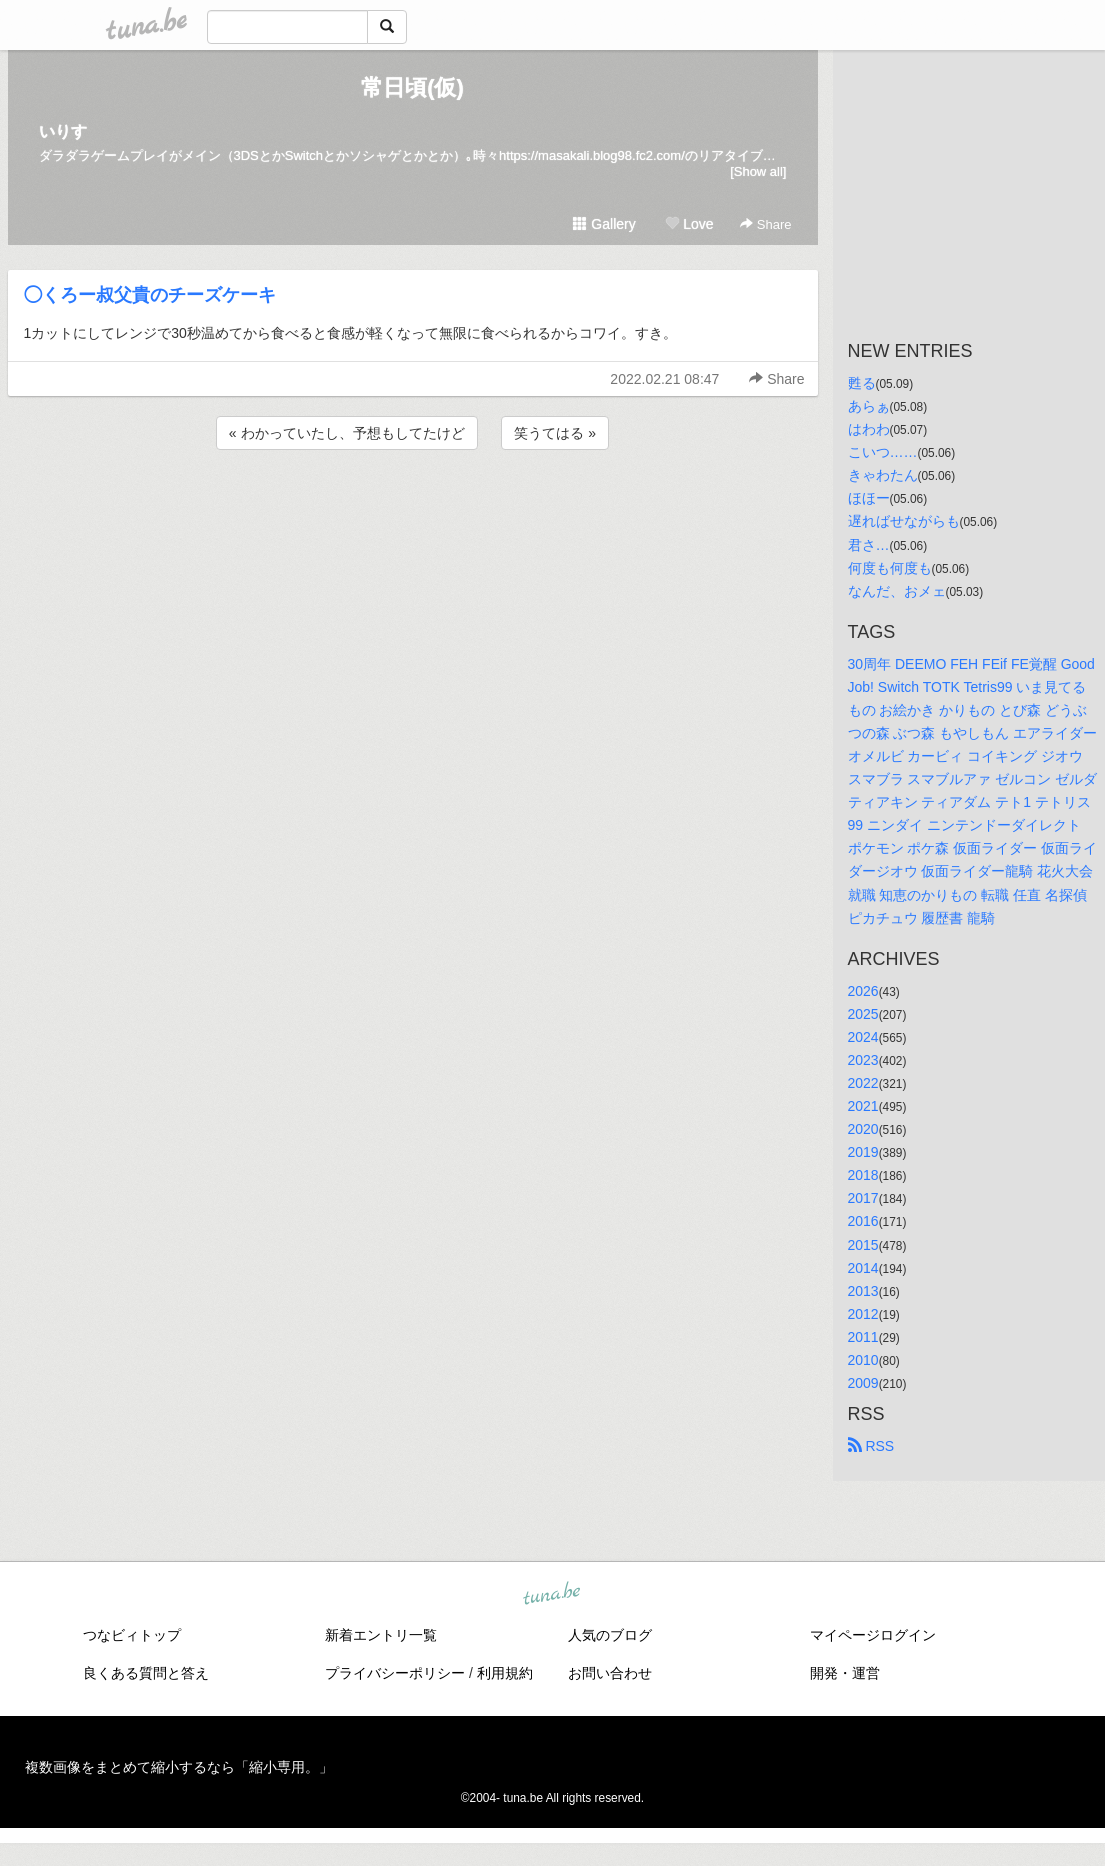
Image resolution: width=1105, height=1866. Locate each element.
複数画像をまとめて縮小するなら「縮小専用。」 (179, 1767)
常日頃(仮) (412, 87)
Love (689, 224)
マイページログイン (873, 1635)
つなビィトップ (132, 1635)
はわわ (869, 429)
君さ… (869, 545)
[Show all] (758, 171)
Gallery (604, 224)
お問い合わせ (610, 1673)
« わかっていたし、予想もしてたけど (347, 433)
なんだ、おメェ (897, 591)
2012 (863, 1314)
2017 (863, 1198)
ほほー (869, 498)
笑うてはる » (555, 433)
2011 (863, 1337)
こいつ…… (883, 452)
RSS (871, 1446)
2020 (863, 1129)
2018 (863, 1175)
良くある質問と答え (146, 1673)
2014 (863, 1268)
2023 (863, 1060)
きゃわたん (883, 475)
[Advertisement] (413, 508)
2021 (863, 1106)
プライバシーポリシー (395, 1673)
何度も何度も (890, 568)
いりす (63, 131)
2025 (863, 1014)
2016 (863, 1221)
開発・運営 (845, 1673)
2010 (863, 1360)
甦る (862, 383)
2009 (863, 1383)
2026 (863, 991)
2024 (863, 1037)
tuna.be (552, 1595)
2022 (863, 1083)
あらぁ (869, 406)
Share (765, 224)
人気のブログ (610, 1635)
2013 (863, 1291)
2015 (863, 1245)
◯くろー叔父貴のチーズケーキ (150, 295)
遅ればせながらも (904, 521)
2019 (863, 1152)
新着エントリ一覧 (381, 1635)
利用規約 (505, 1673)
